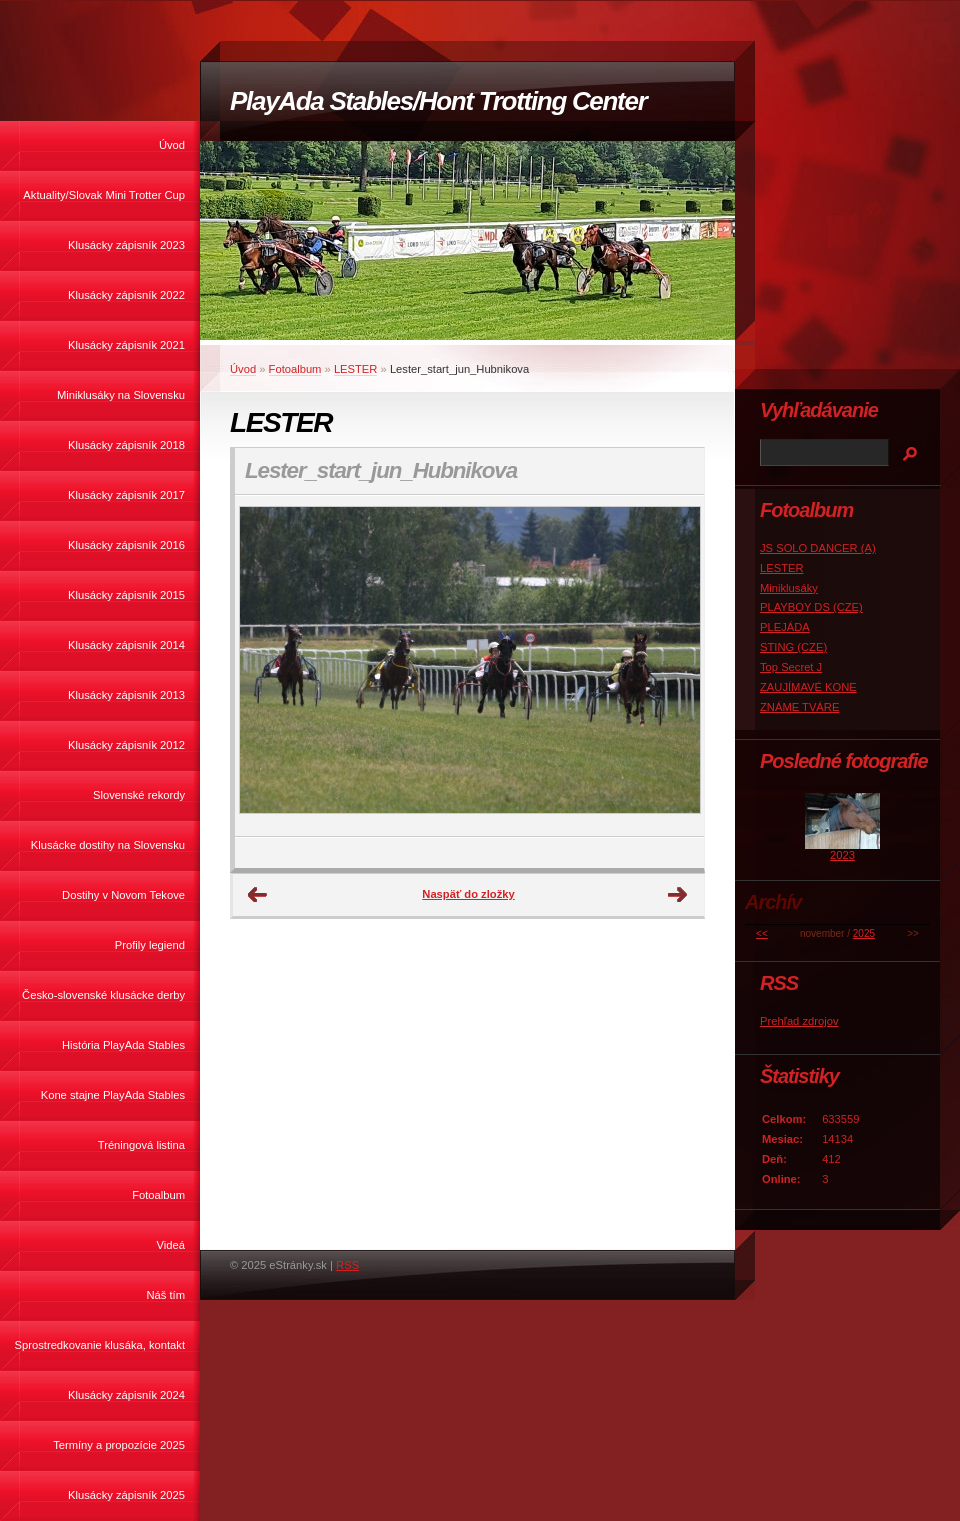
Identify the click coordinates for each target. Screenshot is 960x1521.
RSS (347, 1265)
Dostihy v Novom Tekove (123, 895)
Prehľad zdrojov (799, 1021)
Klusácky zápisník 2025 (126, 1495)
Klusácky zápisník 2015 (126, 595)
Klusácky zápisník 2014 (126, 645)
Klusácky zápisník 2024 (126, 1395)
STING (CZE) (793, 647)
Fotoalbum (158, 1195)
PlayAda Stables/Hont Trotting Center (438, 101)
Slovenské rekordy (139, 795)
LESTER (356, 369)
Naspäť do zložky (468, 894)
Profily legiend (150, 945)
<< (762, 933)
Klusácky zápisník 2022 (126, 295)
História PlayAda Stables (123, 1045)
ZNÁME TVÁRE (799, 707)
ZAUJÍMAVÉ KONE (808, 687)
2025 (864, 933)
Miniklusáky (789, 588)
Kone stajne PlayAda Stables (113, 1095)
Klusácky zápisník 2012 (126, 745)
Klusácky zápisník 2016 (126, 545)
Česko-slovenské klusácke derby (103, 995)
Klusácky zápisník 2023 (126, 245)
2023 (842, 855)
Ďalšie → (678, 895)
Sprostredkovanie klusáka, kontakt (100, 1345)
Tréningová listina (141, 1145)
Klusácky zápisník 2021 (126, 345)
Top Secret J (791, 667)
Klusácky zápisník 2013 (126, 695)
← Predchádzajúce (258, 895)
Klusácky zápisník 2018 (126, 445)
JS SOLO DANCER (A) (818, 548)
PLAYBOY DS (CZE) (811, 607)
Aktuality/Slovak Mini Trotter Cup (104, 195)
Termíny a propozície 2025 (119, 1445)
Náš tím (165, 1295)
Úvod (172, 145)
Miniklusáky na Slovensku (121, 395)
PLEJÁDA (785, 627)
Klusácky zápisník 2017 (126, 495)
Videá (171, 1245)
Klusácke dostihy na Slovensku (108, 845)
